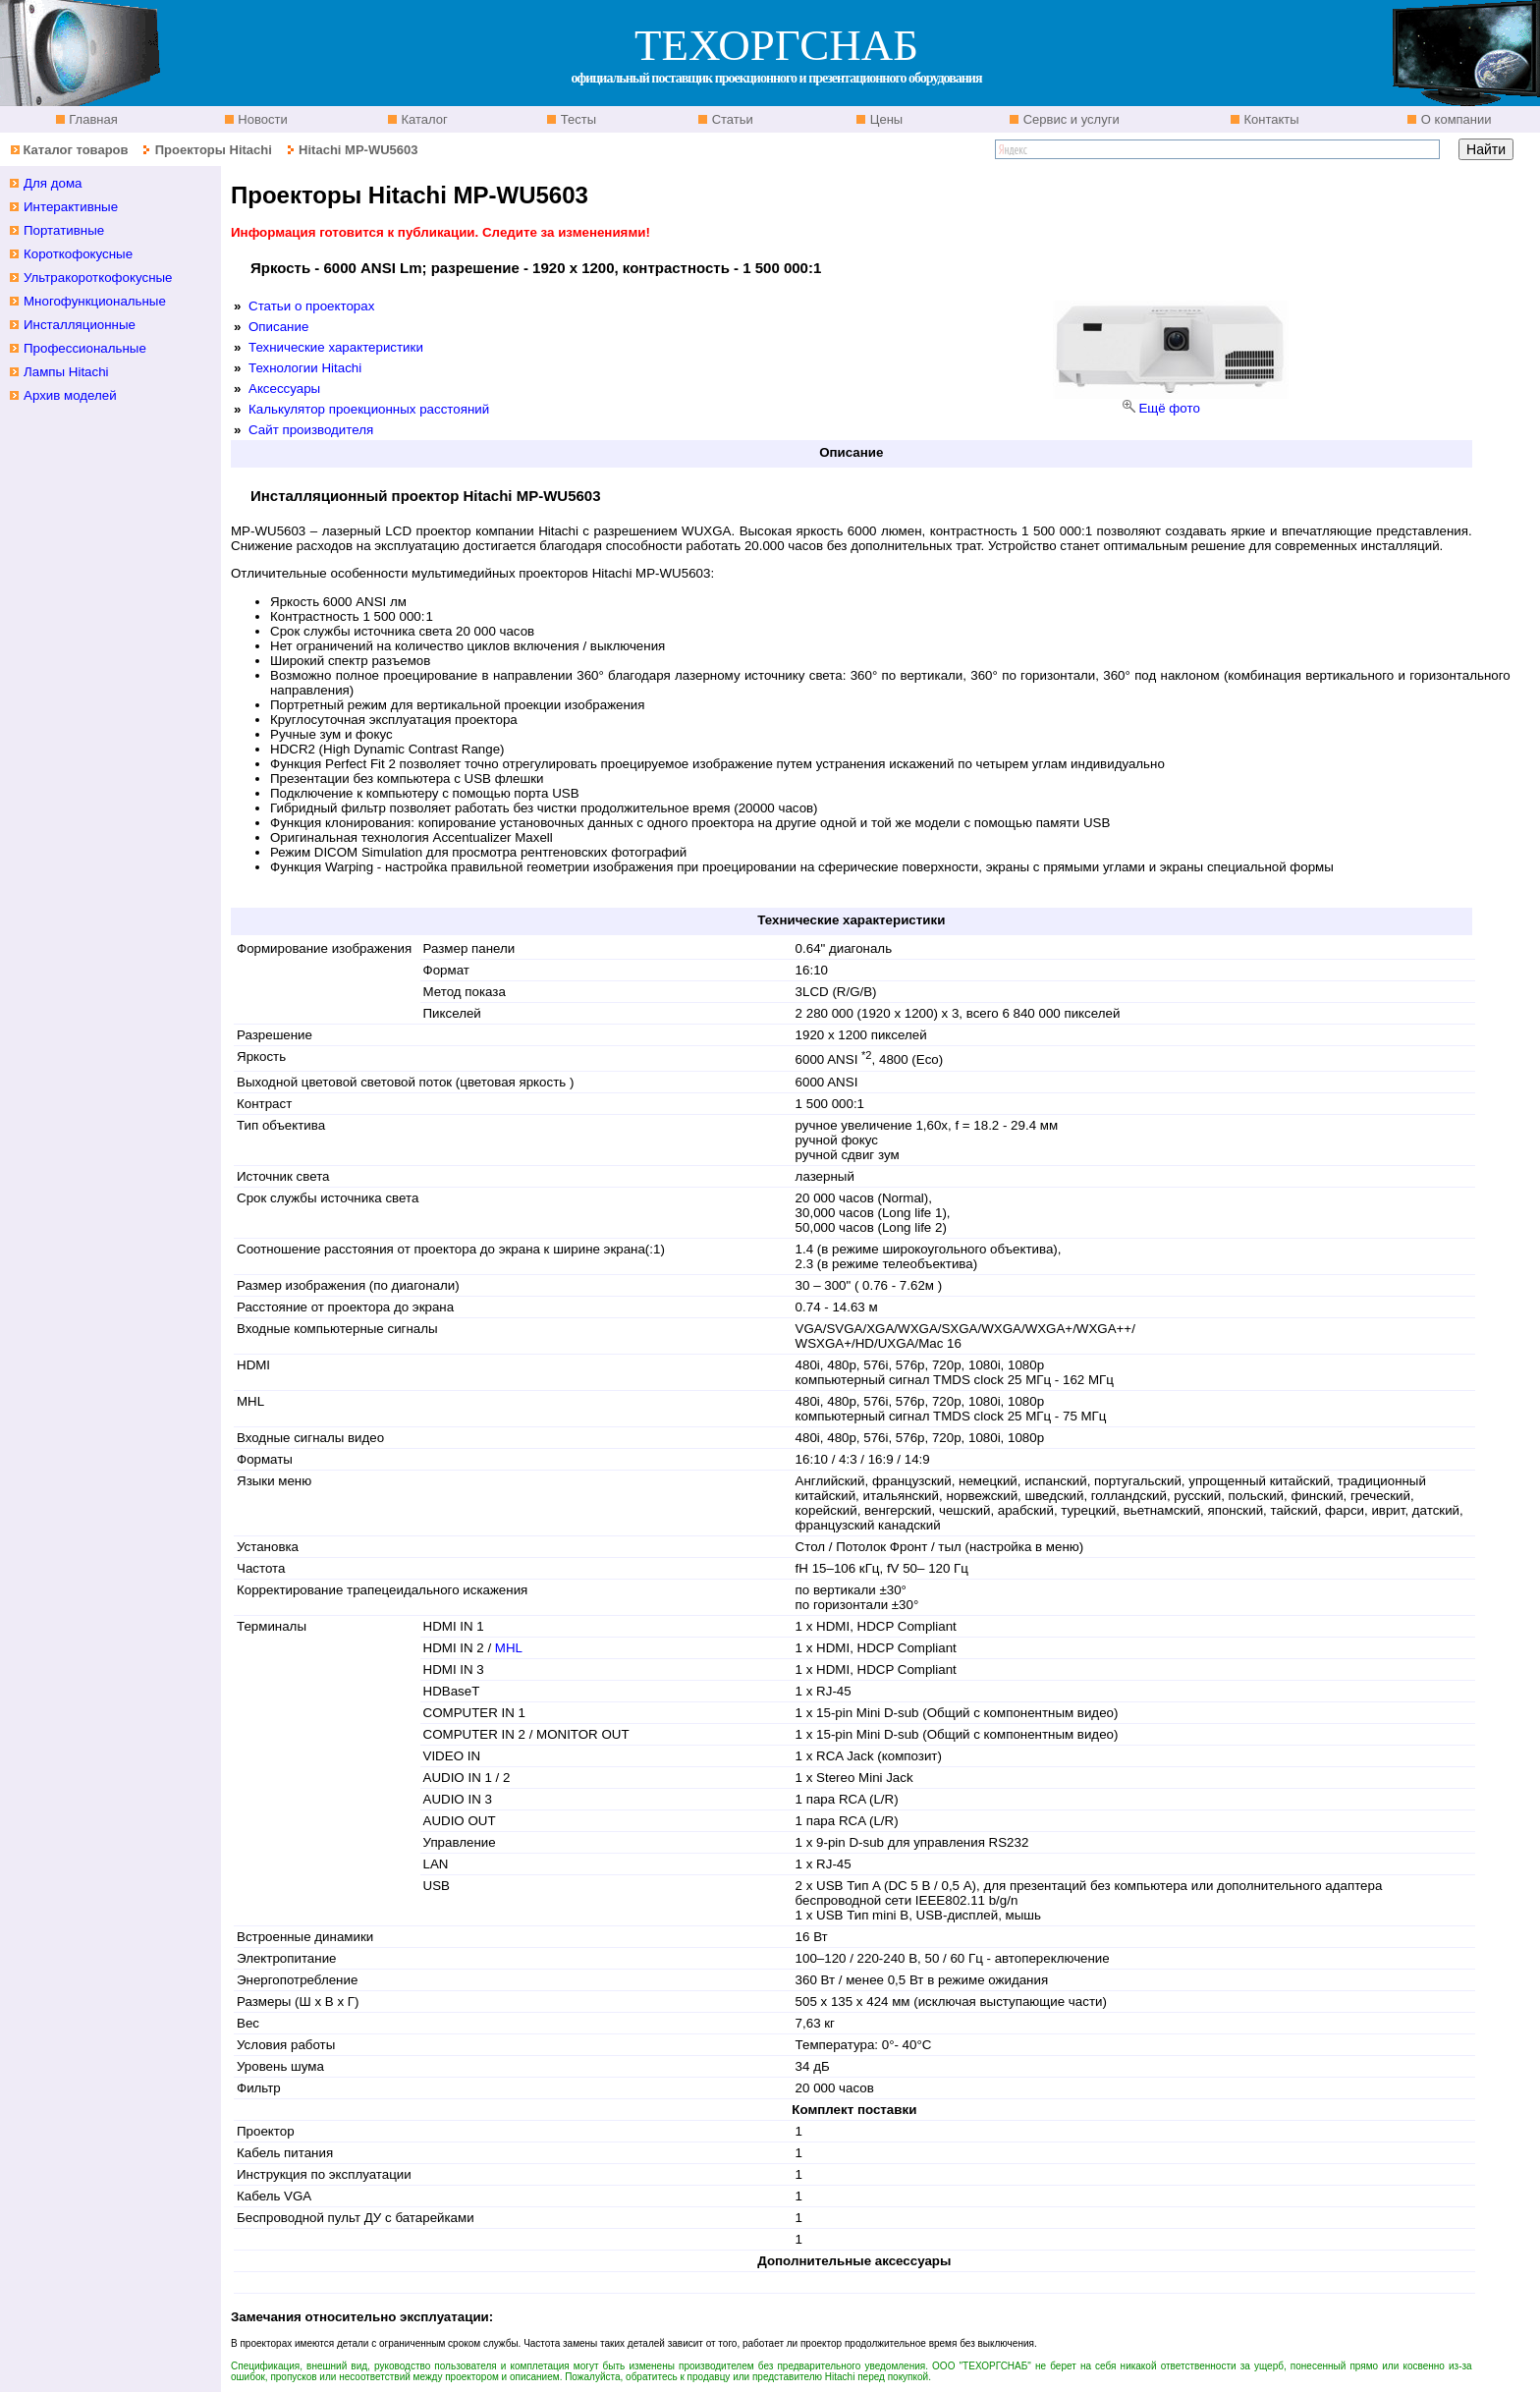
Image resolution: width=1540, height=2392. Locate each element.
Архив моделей (70, 395)
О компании (1454, 119)
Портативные (64, 230)
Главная (92, 119)
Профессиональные (85, 348)
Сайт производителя (310, 429)
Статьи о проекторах (311, 306)
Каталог (423, 119)
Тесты (576, 119)
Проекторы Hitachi (213, 149)
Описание (278, 326)
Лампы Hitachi (66, 371)
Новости (261, 119)
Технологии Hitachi (304, 368)
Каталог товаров (75, 149)
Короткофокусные (78, 254)
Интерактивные (71, 206)
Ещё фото (1168, 408)
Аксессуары (284, 388)
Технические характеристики (335, 347)
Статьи (730, 119)
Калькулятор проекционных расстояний (368, 409)
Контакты (1269, 119)
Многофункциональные (95, 301)
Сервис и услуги (1069, 119)
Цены (884, 119)
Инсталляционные (80, 324)
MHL (508, 1648)
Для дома (53, 183)
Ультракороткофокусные (98, 277)
